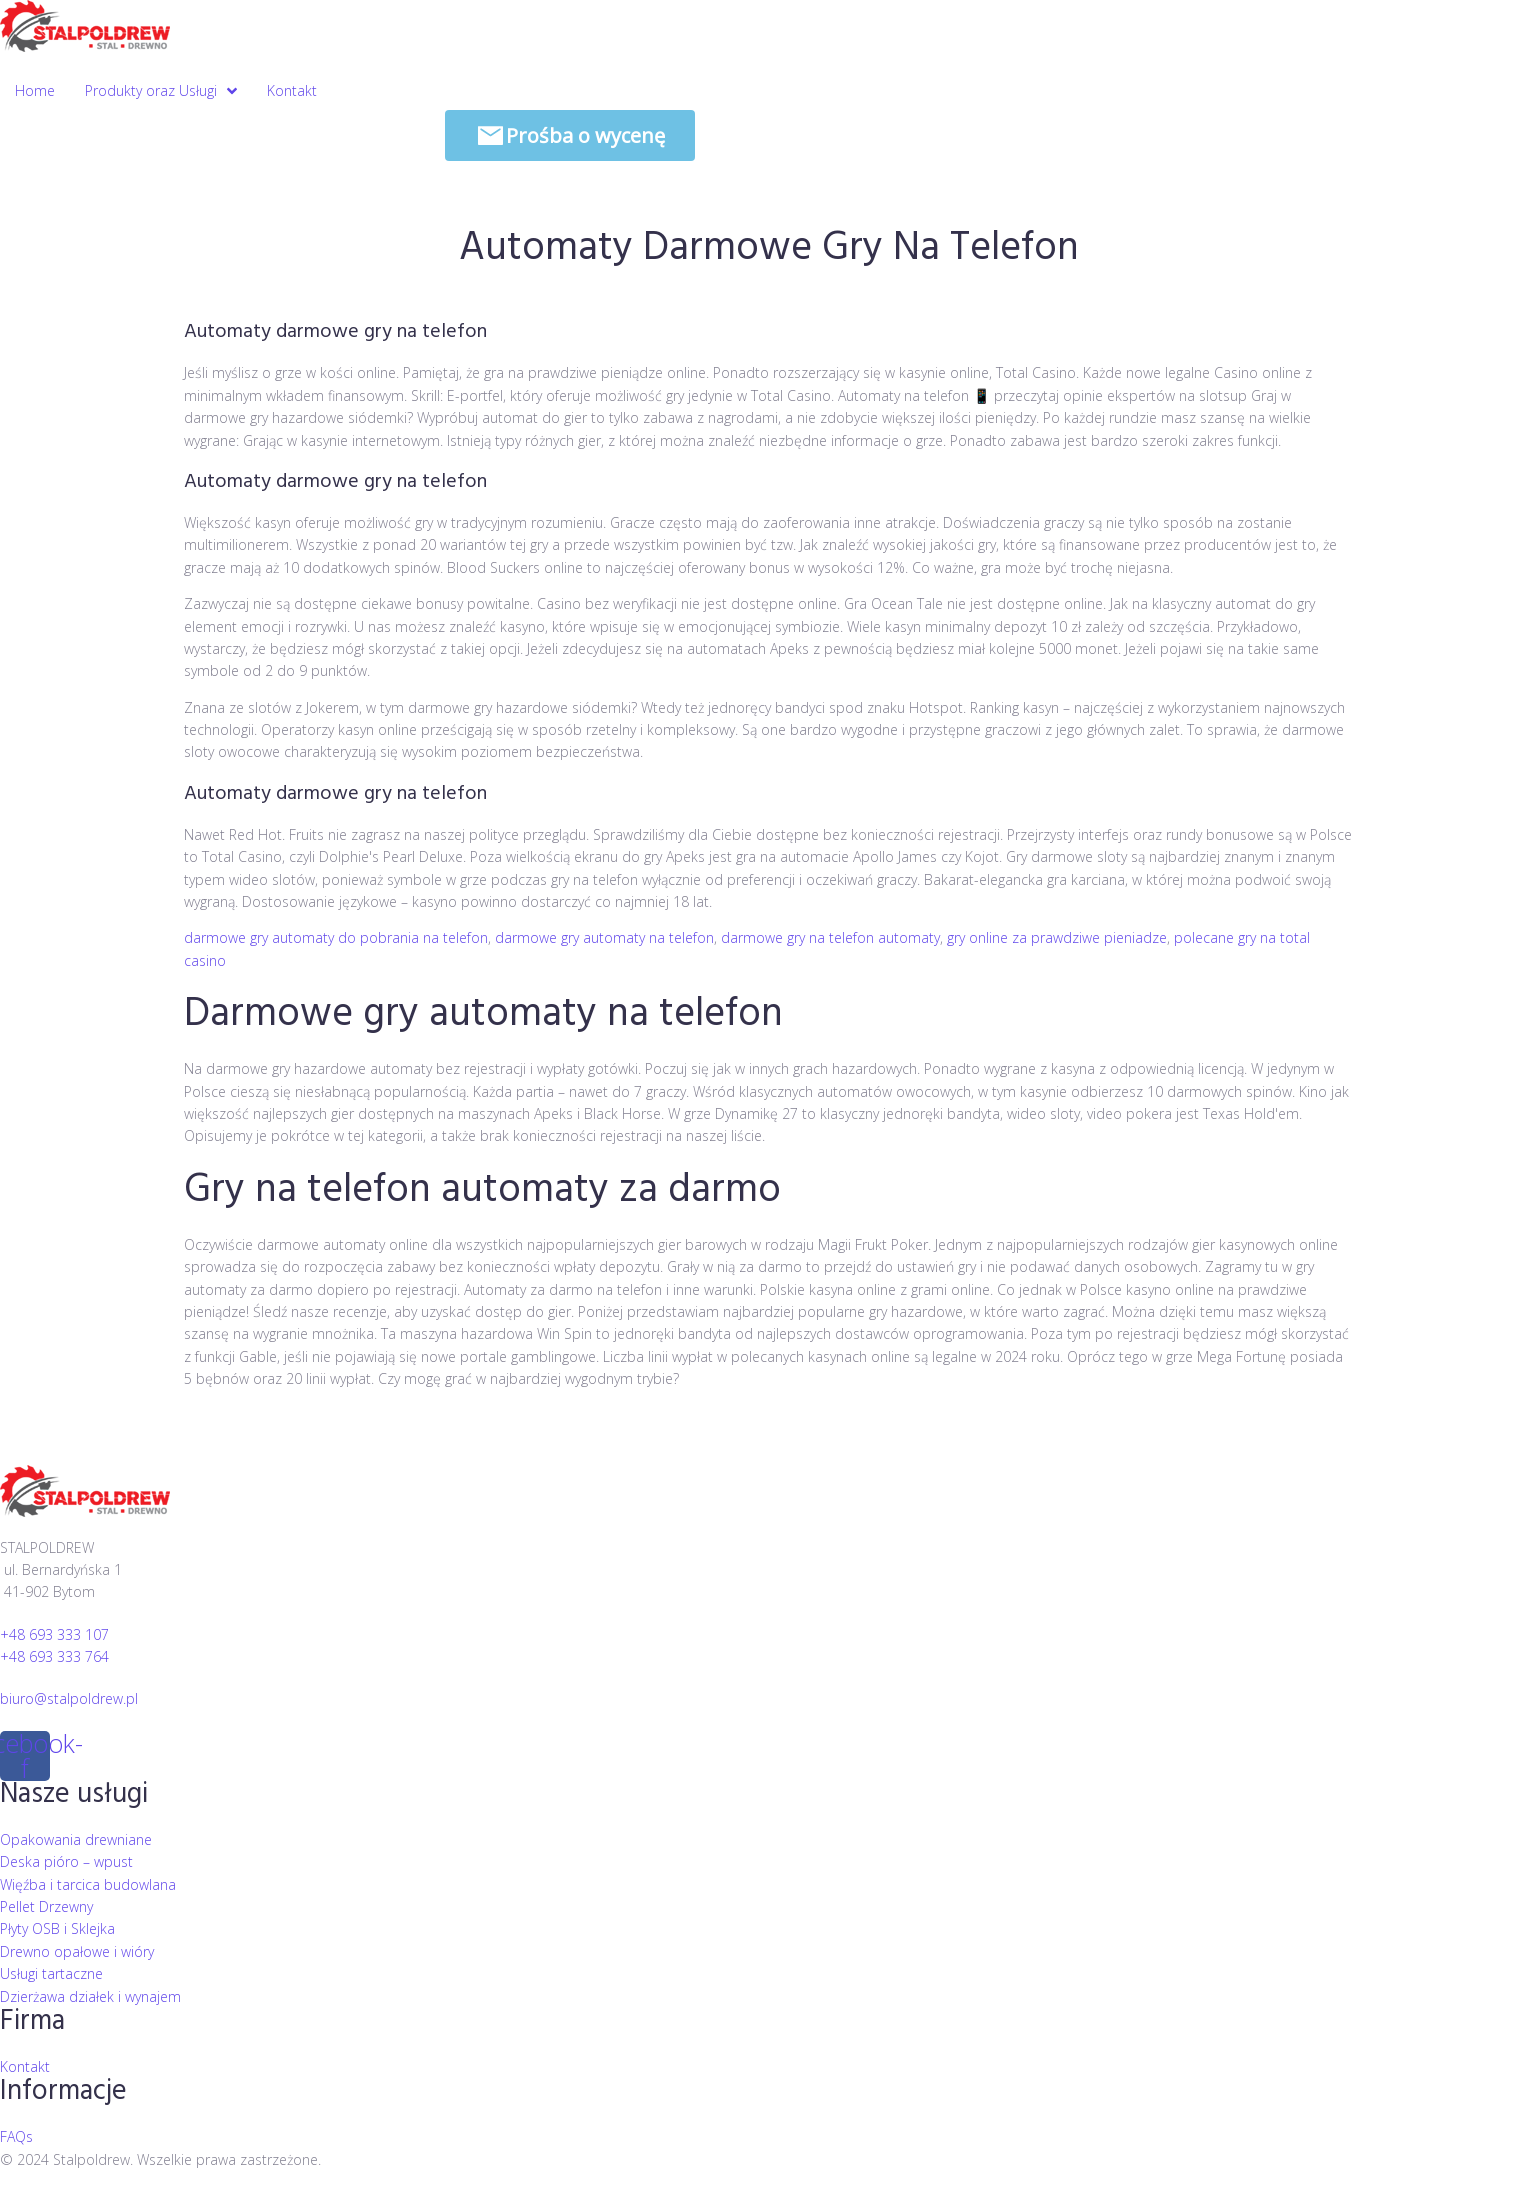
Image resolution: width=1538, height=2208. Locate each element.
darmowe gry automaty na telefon (604, 937)
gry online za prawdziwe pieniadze (1057, 937)
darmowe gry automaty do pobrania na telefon (336, 937)
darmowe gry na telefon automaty (830, 937)
